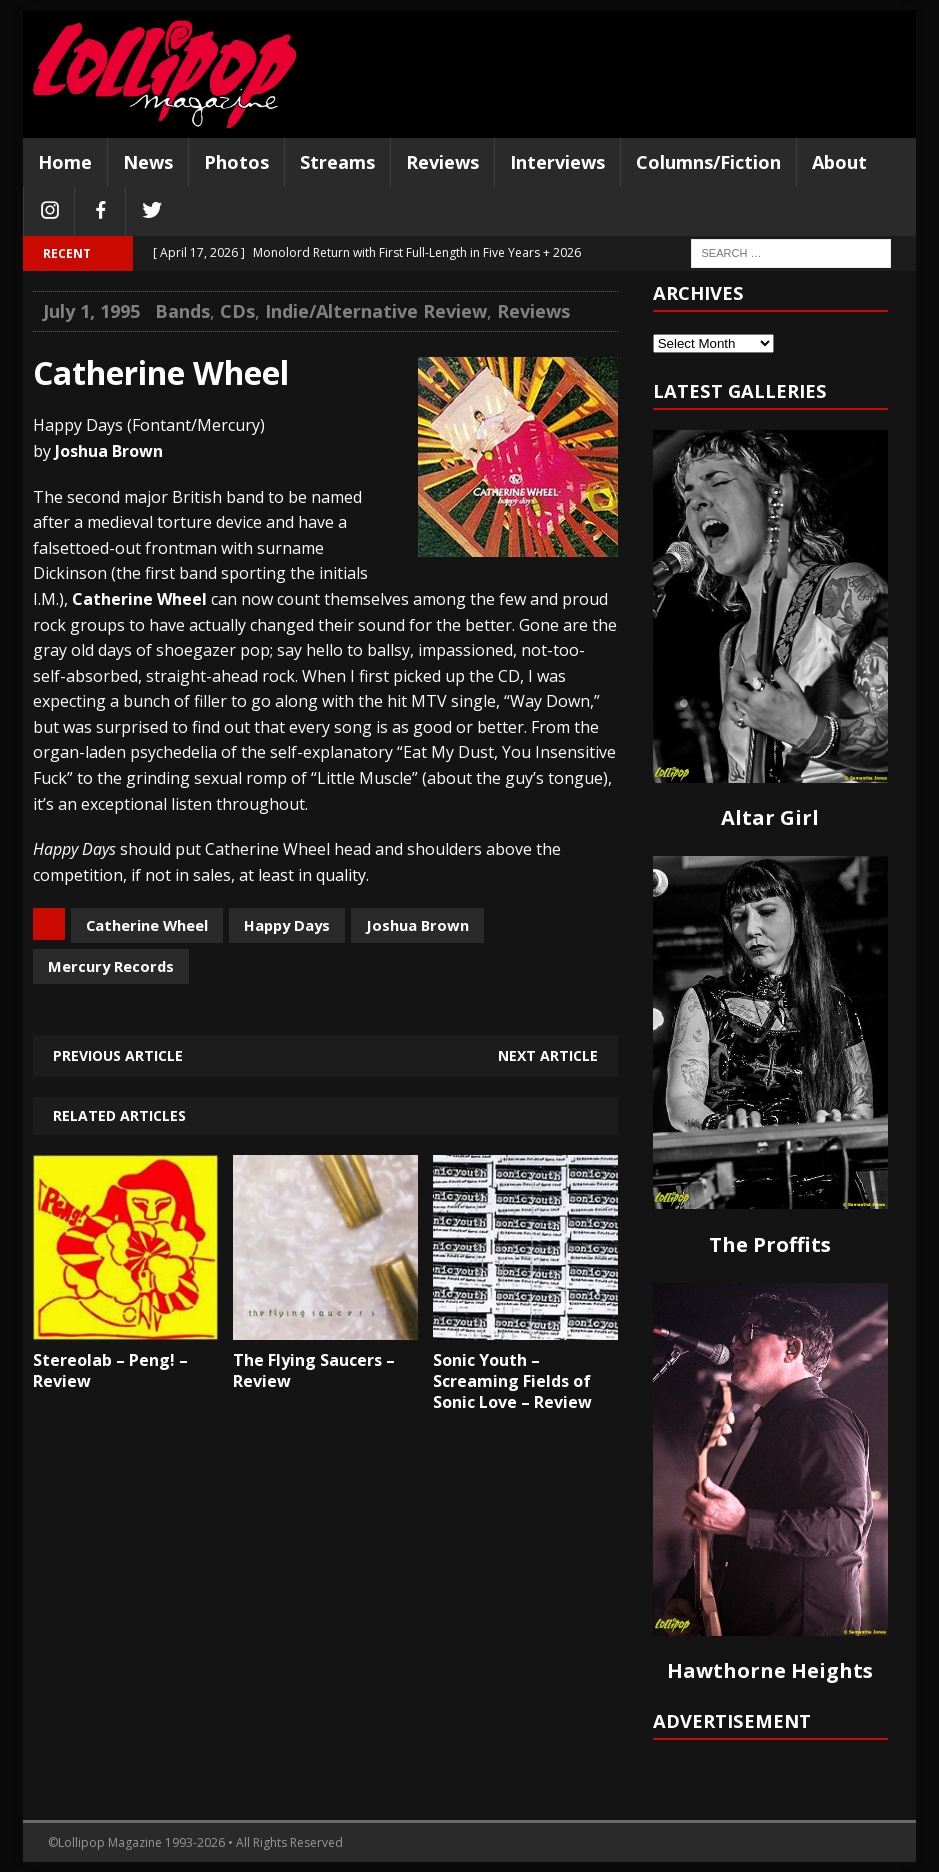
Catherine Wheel (147, 925)
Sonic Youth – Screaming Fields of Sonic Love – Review (512, 1381)
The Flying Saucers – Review (314, 1370)
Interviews (557, 162)
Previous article (118, 1055)
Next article (548, 1055)
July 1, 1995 (91, 311)
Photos (236, 162)
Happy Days (287, 925)
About (839, 162)
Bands (182, 311)
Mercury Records (111, 966)
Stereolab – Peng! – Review (110, 1370)
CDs (237, 311)
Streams (337, 162)
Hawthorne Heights (770, 1670)
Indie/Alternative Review (376, 311)
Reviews (442, 162)
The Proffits (770, 1244)
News (148, 162)
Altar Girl (770, 817)
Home (65, 162)
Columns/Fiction (708, 162)
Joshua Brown (417, 925)
